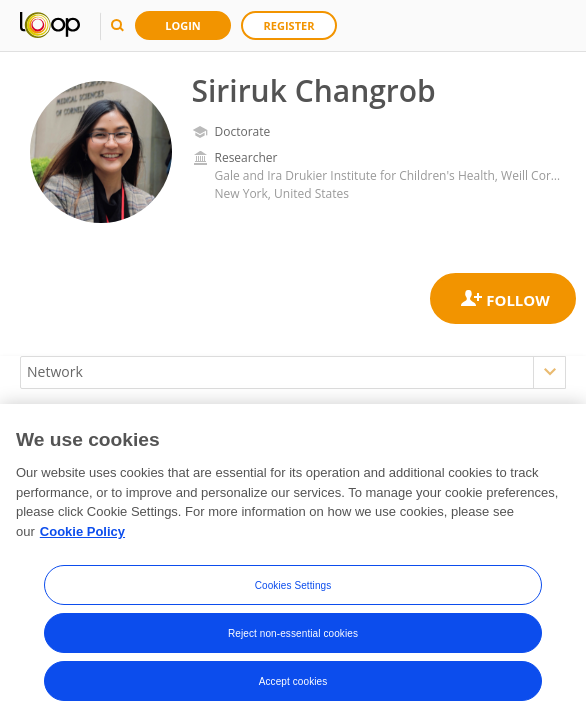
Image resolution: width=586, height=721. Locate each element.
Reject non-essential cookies (293, 635)
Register (289, 25)
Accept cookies (293, 683)
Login (183, 25)
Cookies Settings (293, 587)
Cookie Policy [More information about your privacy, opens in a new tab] (82, 534)
